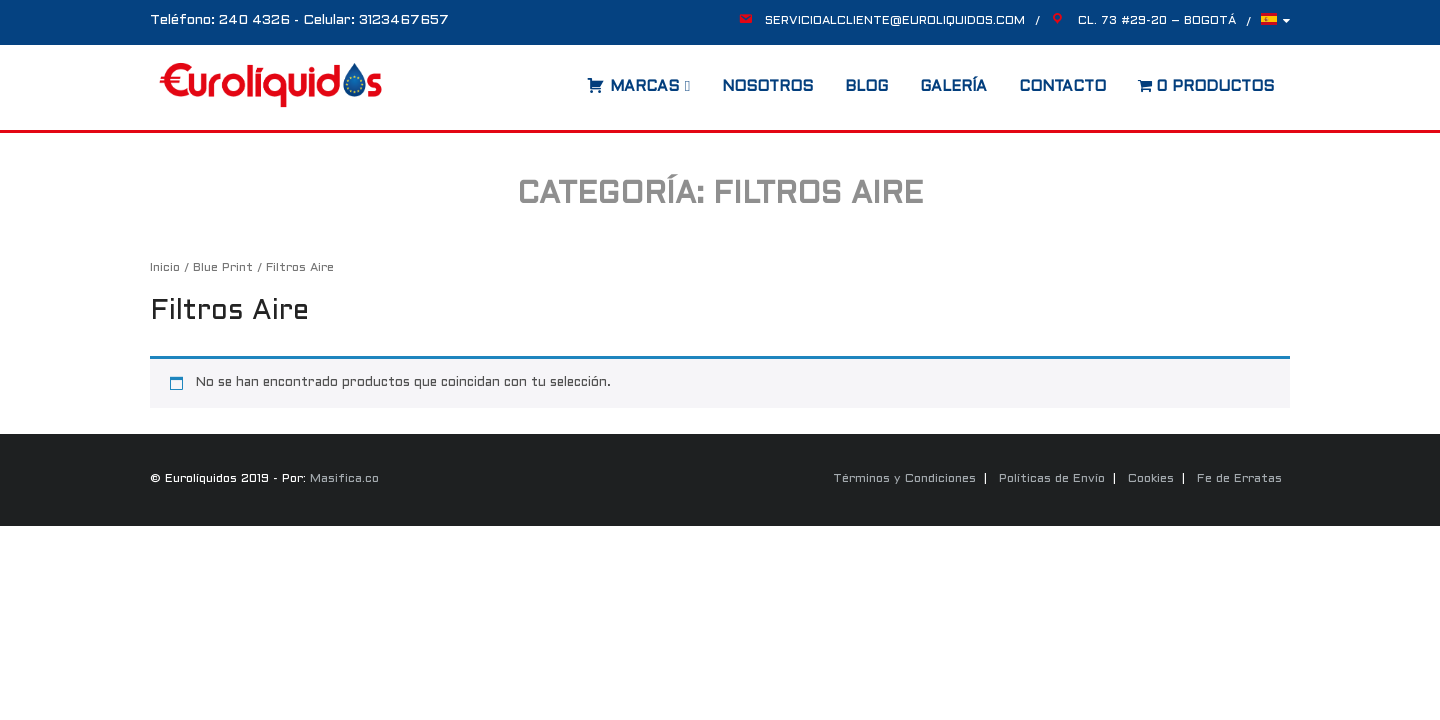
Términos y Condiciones (904, 479)
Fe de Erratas (1239, 479)
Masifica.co (344, 479)
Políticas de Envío (1052, 479)
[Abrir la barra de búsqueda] (567, 80)
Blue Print (223, 268)
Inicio (165, 268)
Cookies (1151, 479)
